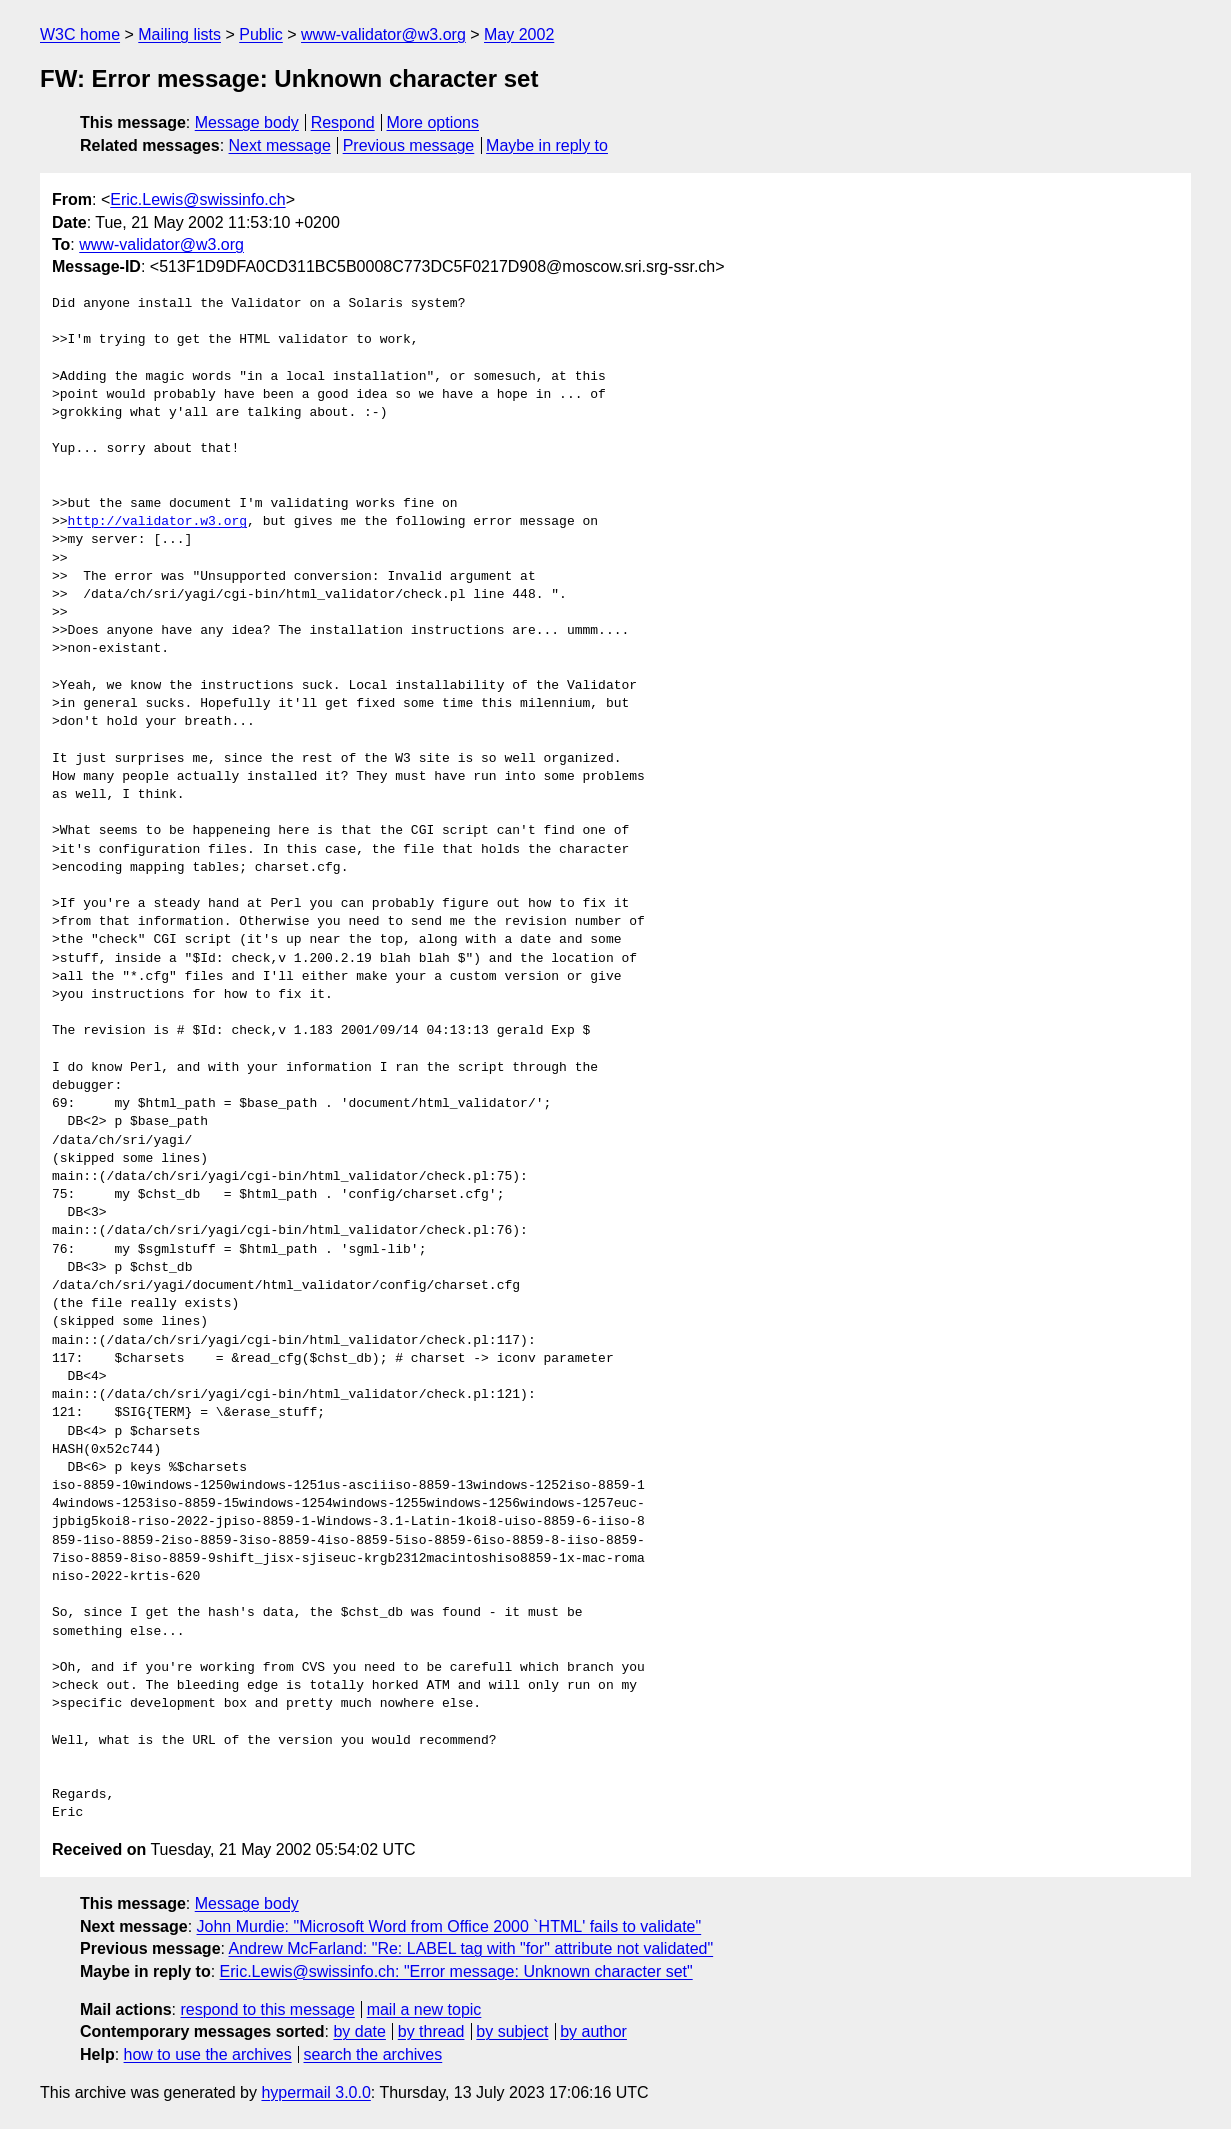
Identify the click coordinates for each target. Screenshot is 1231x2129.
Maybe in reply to (547, 145)
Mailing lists (179, 34)
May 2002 (519, 34)
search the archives (373, 2054)
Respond (343, 122)
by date (359, 2031)
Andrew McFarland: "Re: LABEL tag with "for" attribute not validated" (471, 1948)
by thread (431, 2031)
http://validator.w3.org (157, 522)
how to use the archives (208, 2054)
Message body (247, 122)
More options (433, 122)
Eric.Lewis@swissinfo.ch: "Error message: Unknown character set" (456, 1971)
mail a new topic (424, 2009)
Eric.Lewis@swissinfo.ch (197, 199)
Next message (280, 145)
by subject (512, 2031)
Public (261, 34)
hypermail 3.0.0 (315, 2092)
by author (593, 2031)
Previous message (409, 145)
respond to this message (267, 2009)
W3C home (80, 34)
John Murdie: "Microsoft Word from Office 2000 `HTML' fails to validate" (449, 1926)
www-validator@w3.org (383, 34)
